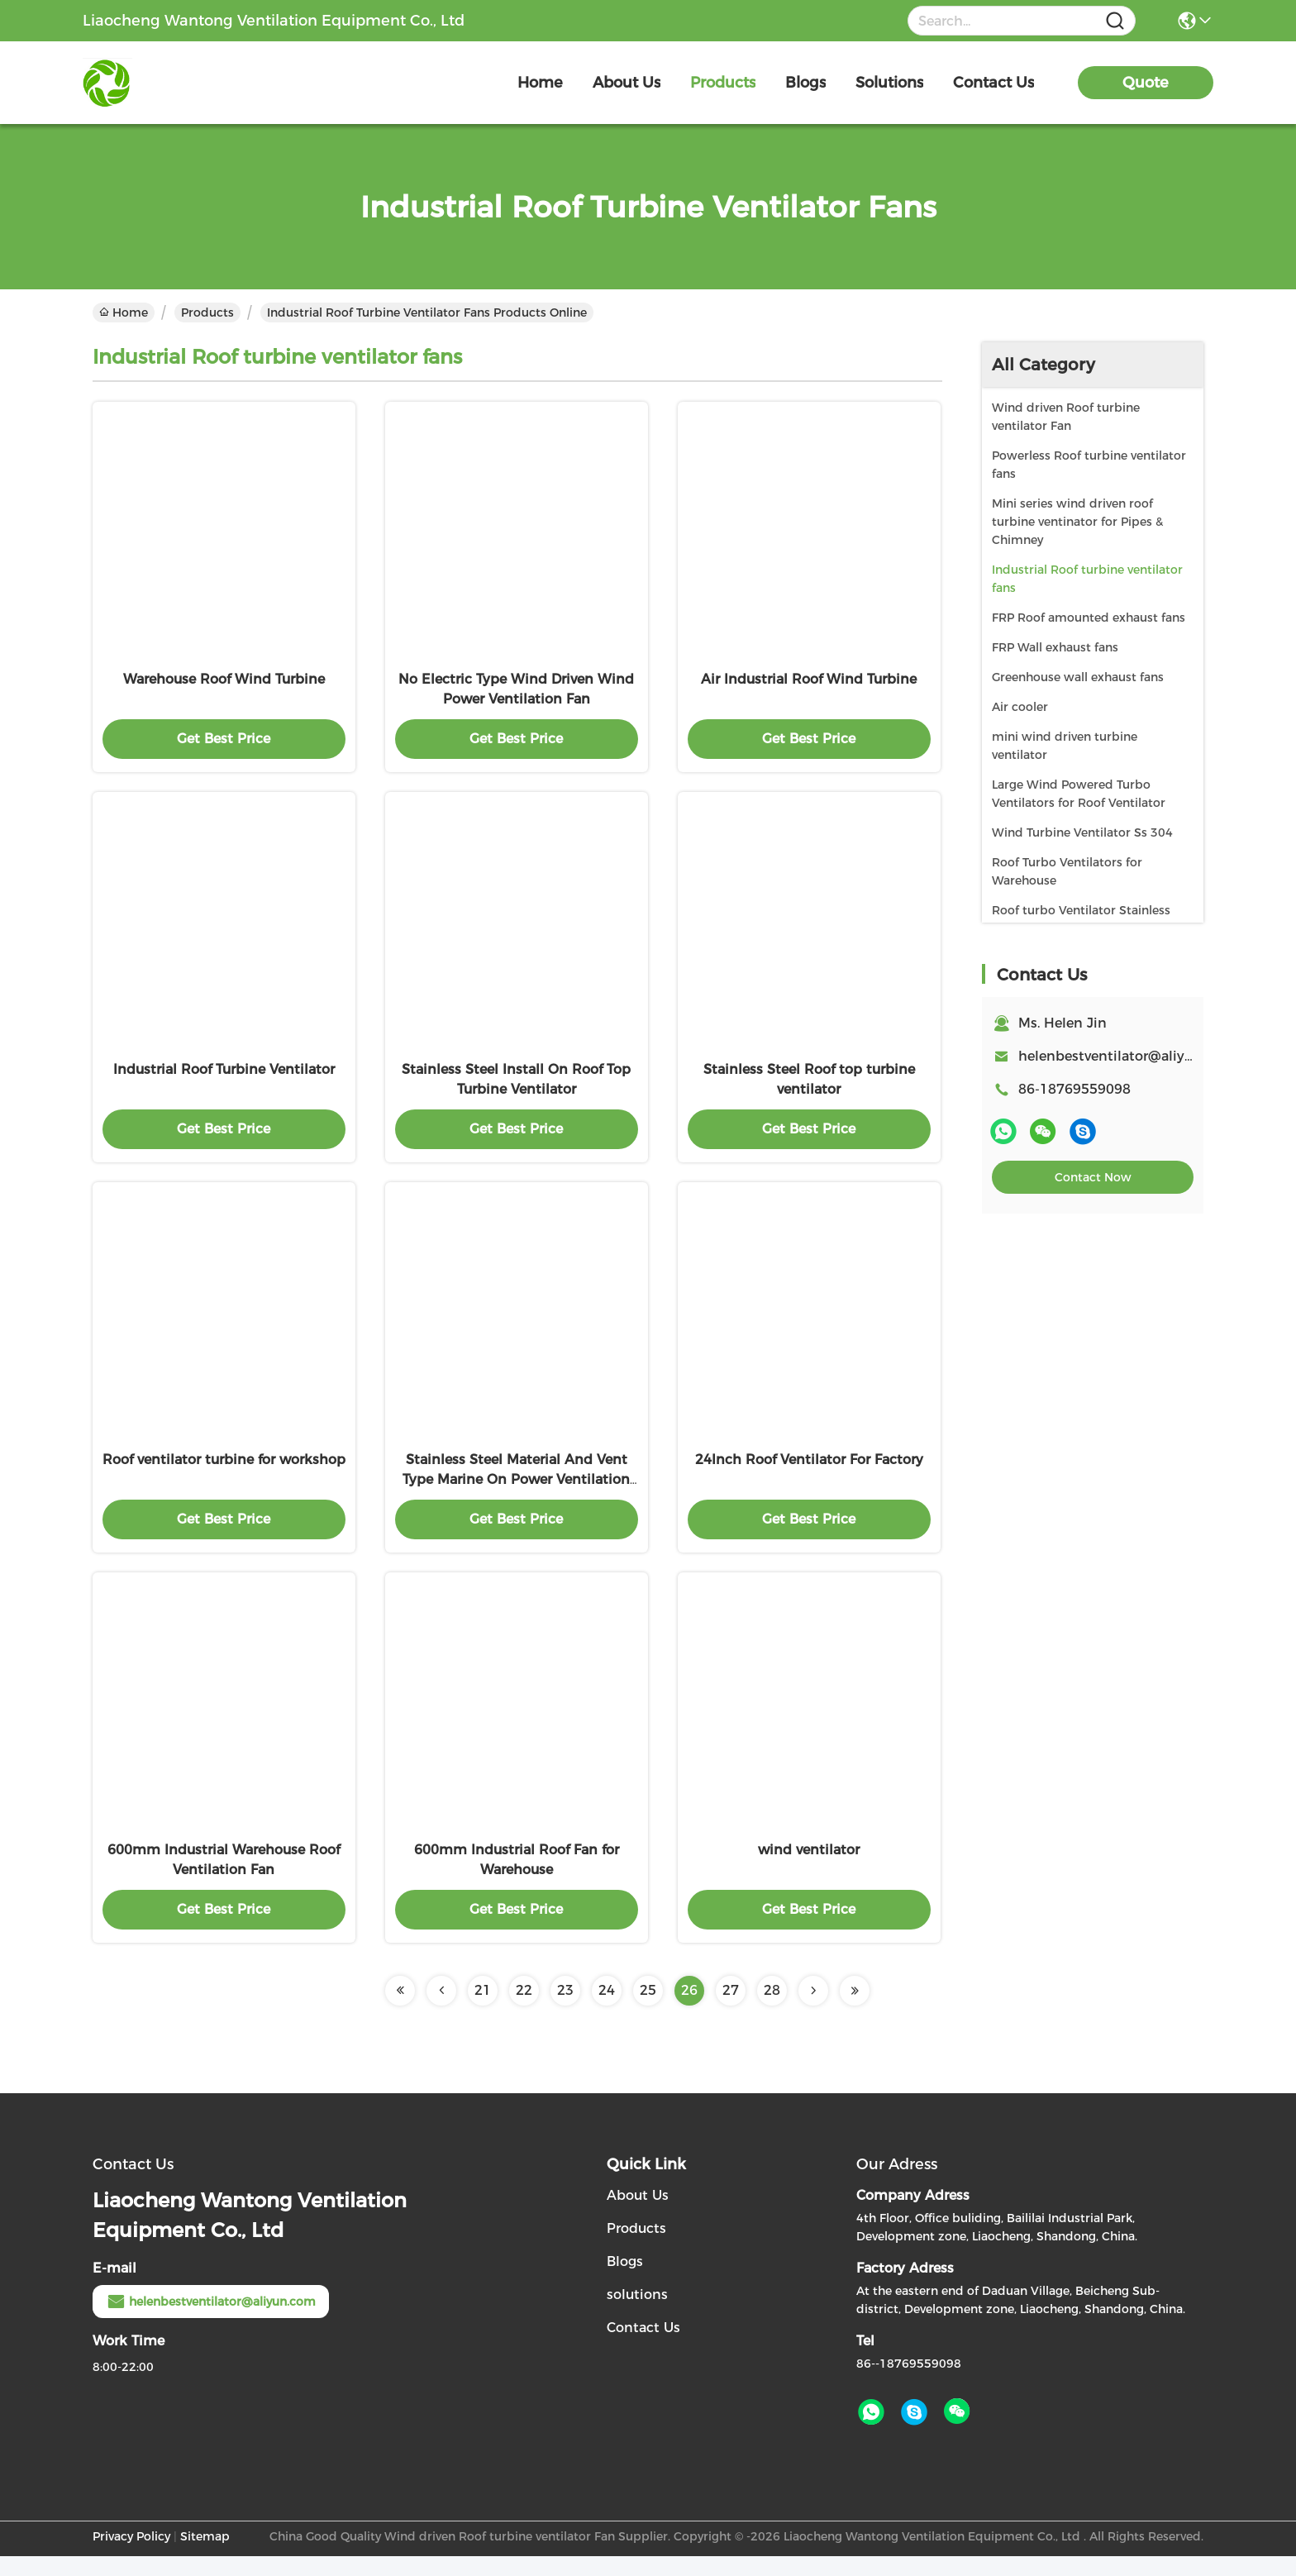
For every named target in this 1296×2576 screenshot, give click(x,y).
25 (648, 2010)
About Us (638, 2215)
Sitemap (205, 2556)
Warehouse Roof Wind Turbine (224, 684)
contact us (993, 83)
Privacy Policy (131, 2556)
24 (606, 2010)
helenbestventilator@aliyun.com (1126, 1056)
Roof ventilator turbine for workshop (223, 1474)
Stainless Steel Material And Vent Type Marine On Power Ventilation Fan (516, 1494)
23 (565, 2010)
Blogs (625, 2281)
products (722, 83)
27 (730, 2010)
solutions (889, 83)
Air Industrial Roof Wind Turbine (809, 684)
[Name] (1115, 21)
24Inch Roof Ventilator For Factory (809, 1474)
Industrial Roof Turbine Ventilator (224, 1079)
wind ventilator (809, 1869)
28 (772, 2010)
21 (482, 2010)
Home (540, 83)
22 (524, 2010)
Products (207, 312)
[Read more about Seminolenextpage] (400, 2010)
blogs (805, 83)
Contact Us (643, 2347)
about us (626, 83)
